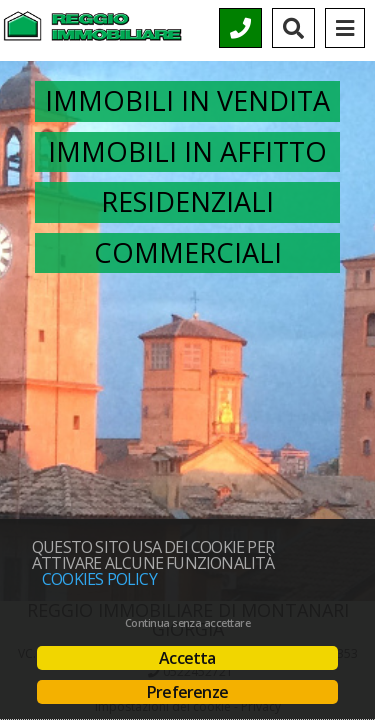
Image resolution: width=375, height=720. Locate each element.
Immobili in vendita (187, 100)
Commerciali (188, 252)
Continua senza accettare (187, 623)
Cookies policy (99, 579)
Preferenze (187, 692)
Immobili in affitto (187, 151)
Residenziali (187, 201)
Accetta (187, 658)
